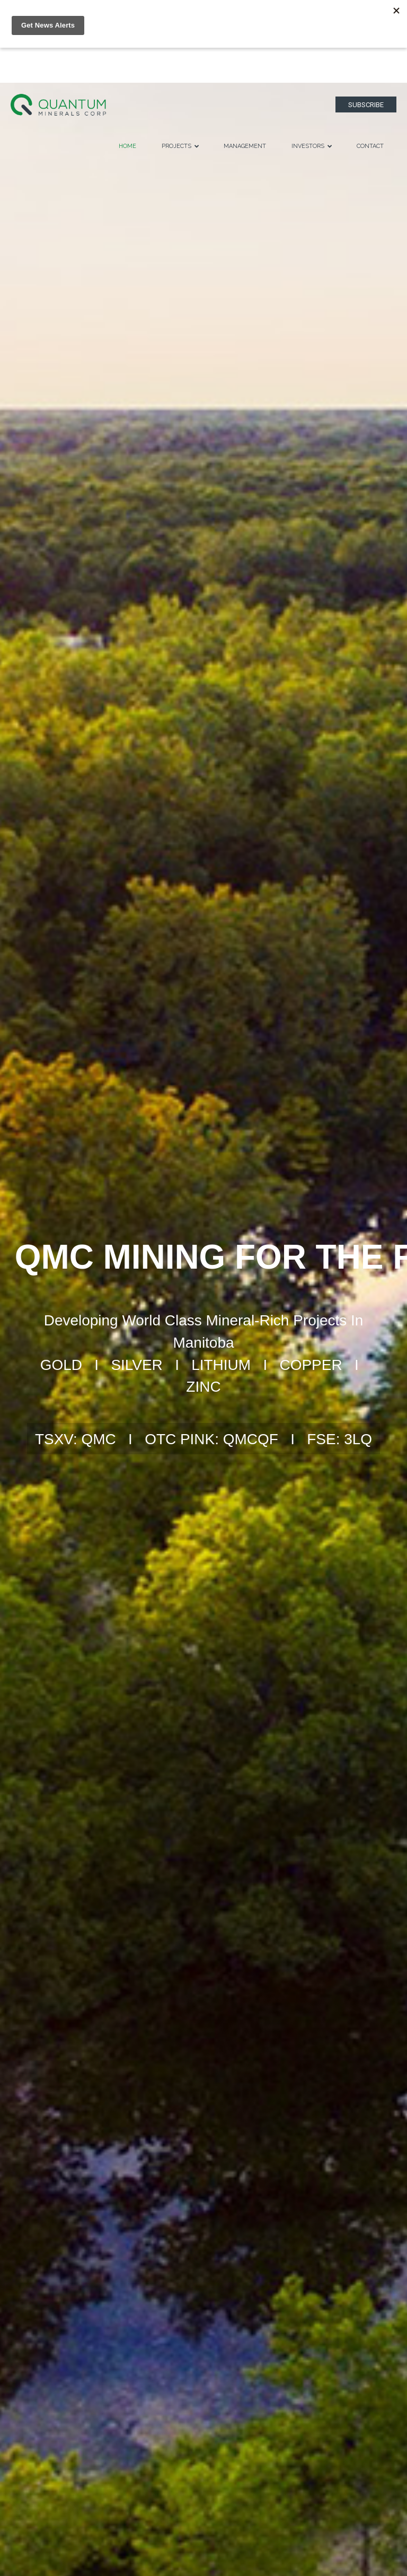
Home (127, 146)
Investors (311, 146)
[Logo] (58, 104)
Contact (370, 146)
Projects (180, 146)
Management (245, 146)
